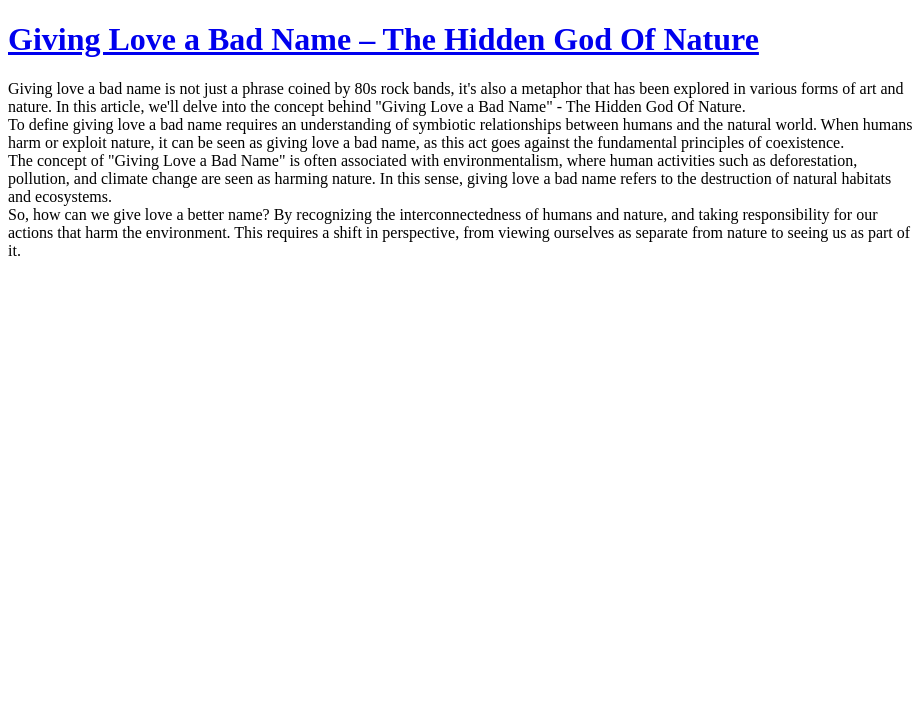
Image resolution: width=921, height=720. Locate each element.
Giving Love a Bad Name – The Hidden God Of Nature (383, 39)
